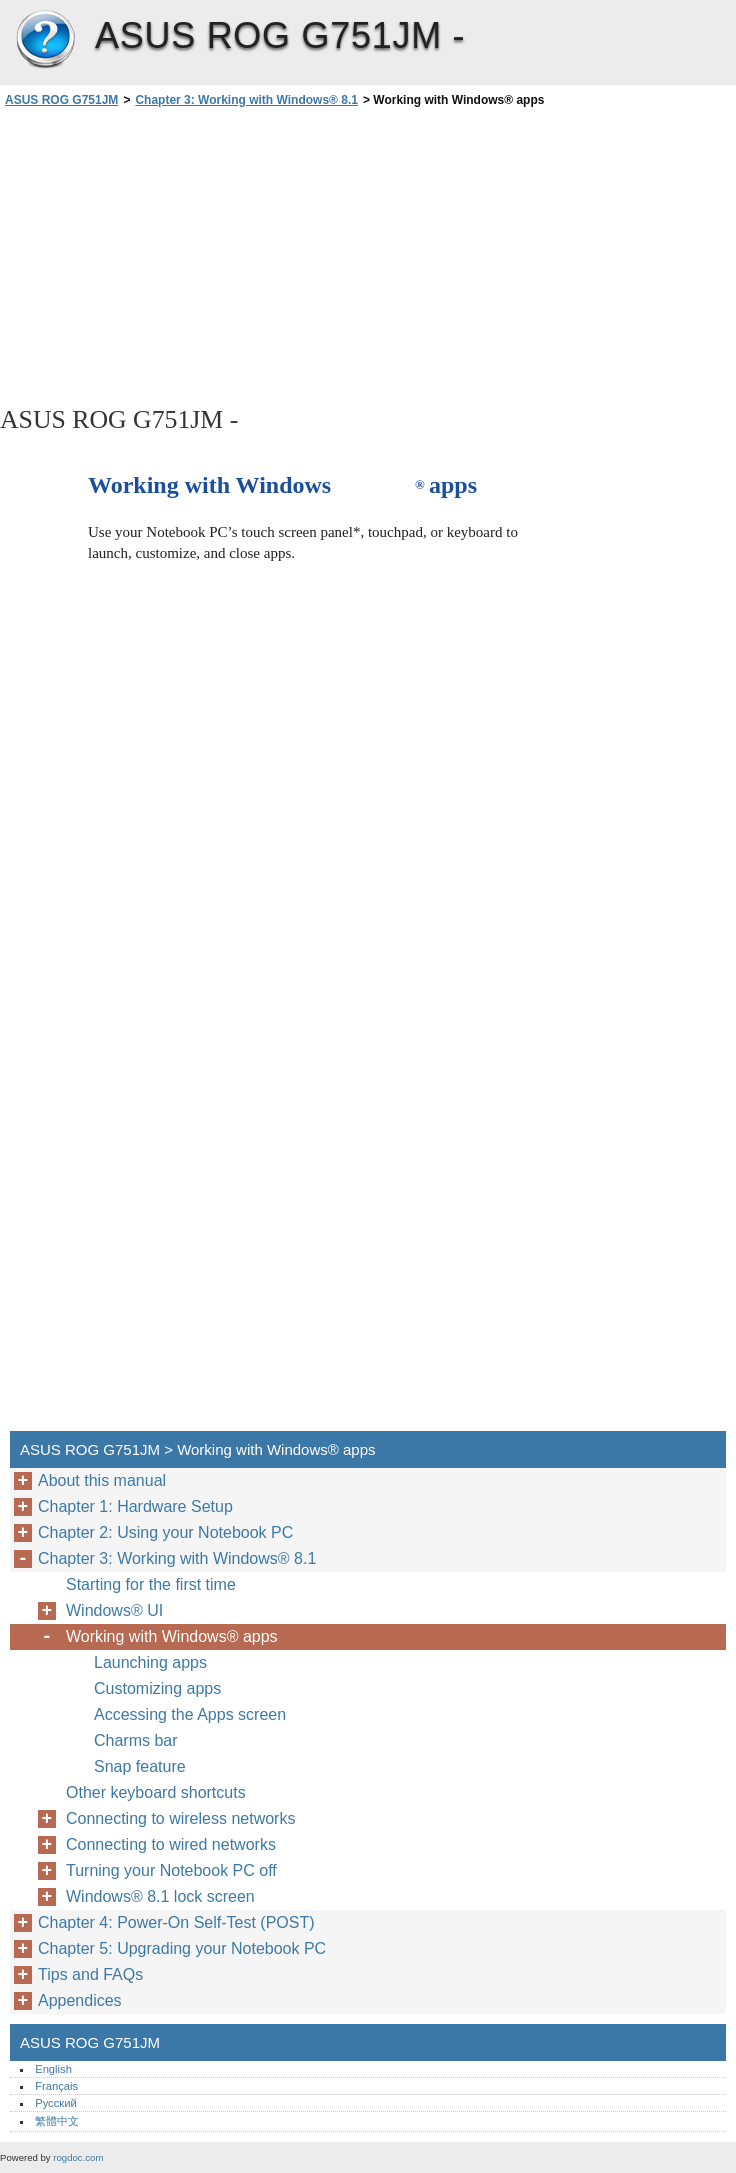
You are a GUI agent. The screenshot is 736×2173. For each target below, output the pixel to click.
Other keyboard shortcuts (156, 1792)
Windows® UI (114, 1610)
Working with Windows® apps (172, 1636)
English (53, 2069)
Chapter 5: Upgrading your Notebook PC (182, 1948)
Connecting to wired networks (171, 1844)
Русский (56, 2103)
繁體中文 (57, 2121)
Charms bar (136, 1740)
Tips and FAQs (90, 1974)
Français (56, 2086)
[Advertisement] (178, 255)
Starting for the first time (151, 1584)
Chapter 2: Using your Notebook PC (165, 1532)
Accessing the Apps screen (190, 1714)
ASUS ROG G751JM (45, 40)
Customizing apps (157, 1688)
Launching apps (150, 1662)
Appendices (80, 2000)
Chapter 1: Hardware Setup (135, 1506)
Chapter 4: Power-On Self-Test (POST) (176, 1922)
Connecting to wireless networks (180, 1818)
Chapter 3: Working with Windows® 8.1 (246, 100)
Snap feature (140, 1766)
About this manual (102, 1480)
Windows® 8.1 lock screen (160, 1896)
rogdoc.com (78, 2157)
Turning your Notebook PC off (171, 1870)
